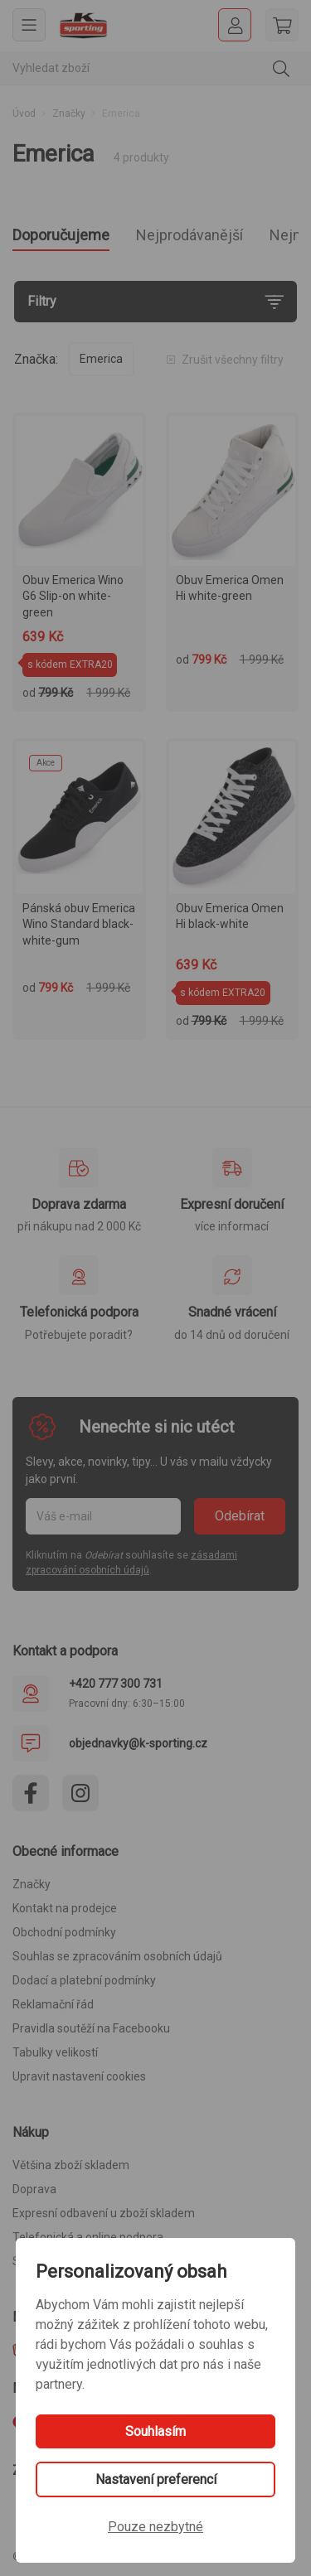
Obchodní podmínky (64, 1932)
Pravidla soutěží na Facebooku (91, 2028)
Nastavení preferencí (155, 2479)
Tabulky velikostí (55, 2052)
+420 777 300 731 (116, 1683)
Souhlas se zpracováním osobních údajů (117, 1956)
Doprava (34, 2189)
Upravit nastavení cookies (79, 2076)
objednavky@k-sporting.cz (138, 1743)
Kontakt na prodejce (64, 1908)
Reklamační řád (53, 2004)
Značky (68, 113)
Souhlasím (155, 2431)
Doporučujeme (60, 235)
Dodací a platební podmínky (84, 1980)
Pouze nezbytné (155, 2527)
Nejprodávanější (189, 235)
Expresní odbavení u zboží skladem (103, 2213)
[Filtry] (155, 301)
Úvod (24, 113)
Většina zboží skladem (70, 2165)
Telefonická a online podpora (87, 2237)
